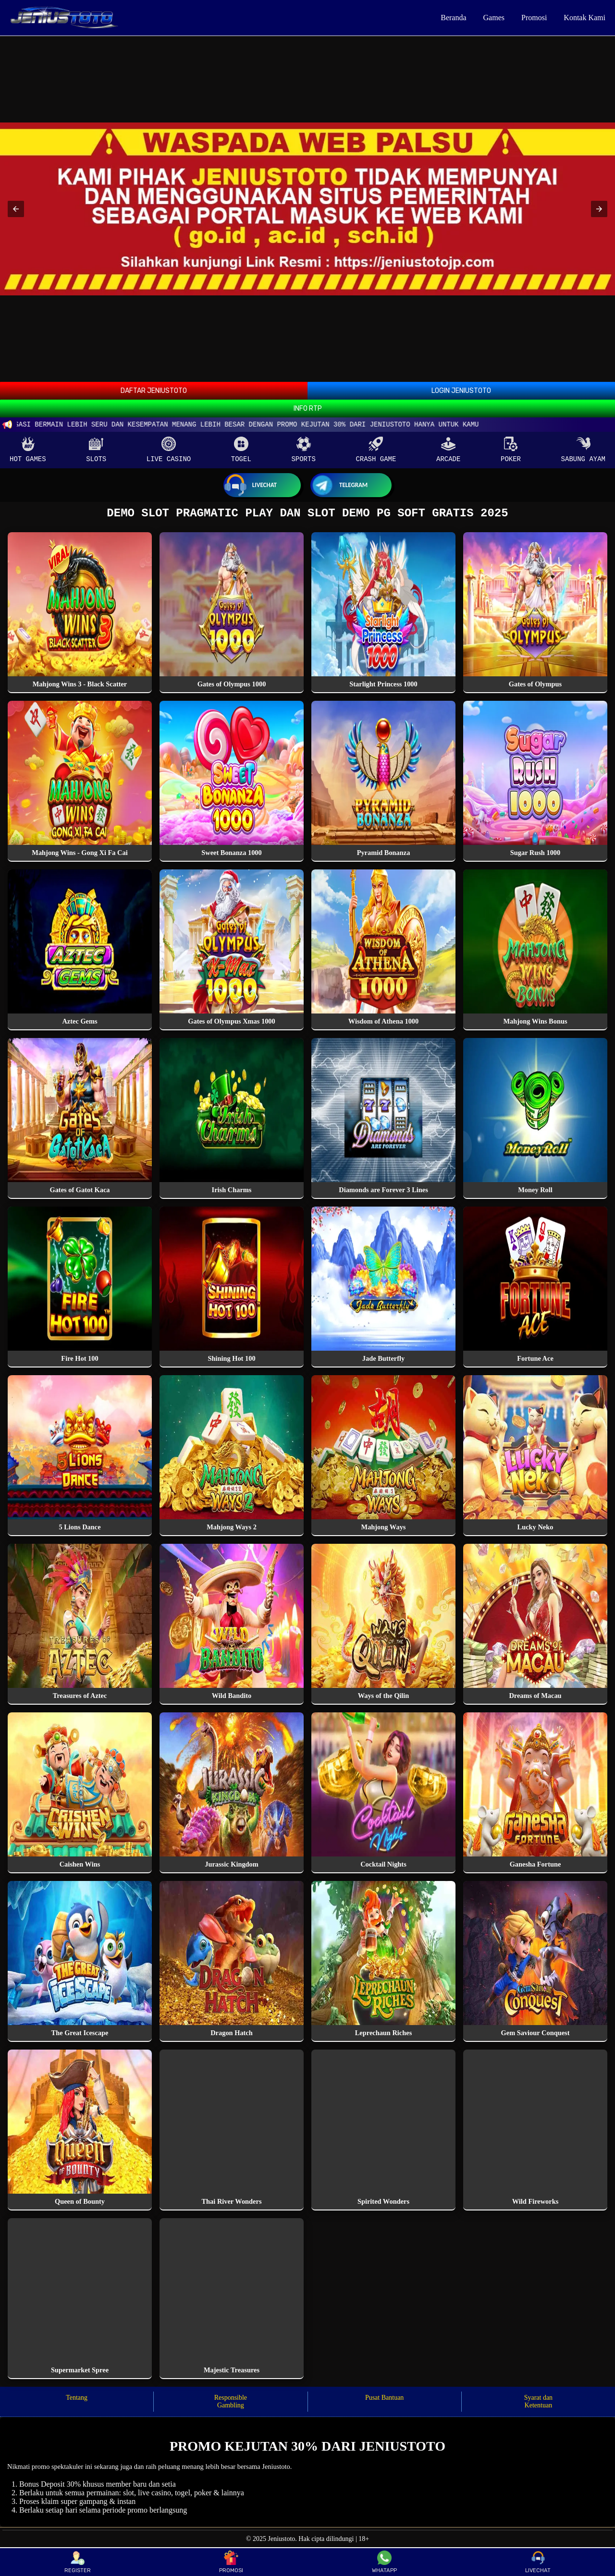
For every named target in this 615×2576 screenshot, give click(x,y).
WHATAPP (384, 2562)
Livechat (250, 485)
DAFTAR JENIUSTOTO (154, 391)
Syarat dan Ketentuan (538, 2404)
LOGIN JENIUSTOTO (461, 391)
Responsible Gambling (230, 2404)
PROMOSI (231, 2562)
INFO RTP (308, 408)
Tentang (76, 2400)
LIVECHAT (538, 2562)
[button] (16, 209)
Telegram (339, 485)
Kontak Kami (584, 17)
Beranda (453, 17)
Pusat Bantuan (384, 2400)
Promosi (534, 17)
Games (493, 17)
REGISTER (77, 2562)
